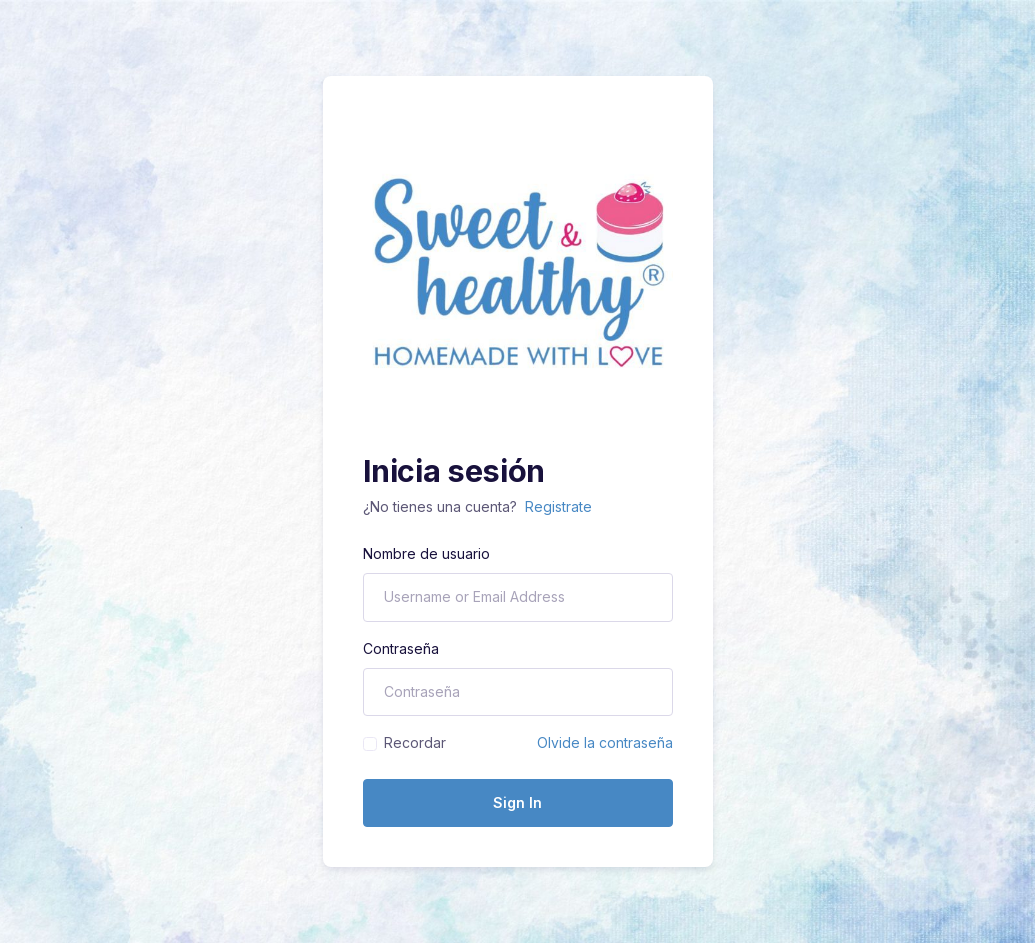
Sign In (517, 802)
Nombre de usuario (426, 553)
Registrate (558, 506)
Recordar (415, 742)
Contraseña (401, 648)
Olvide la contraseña (605, 742)
